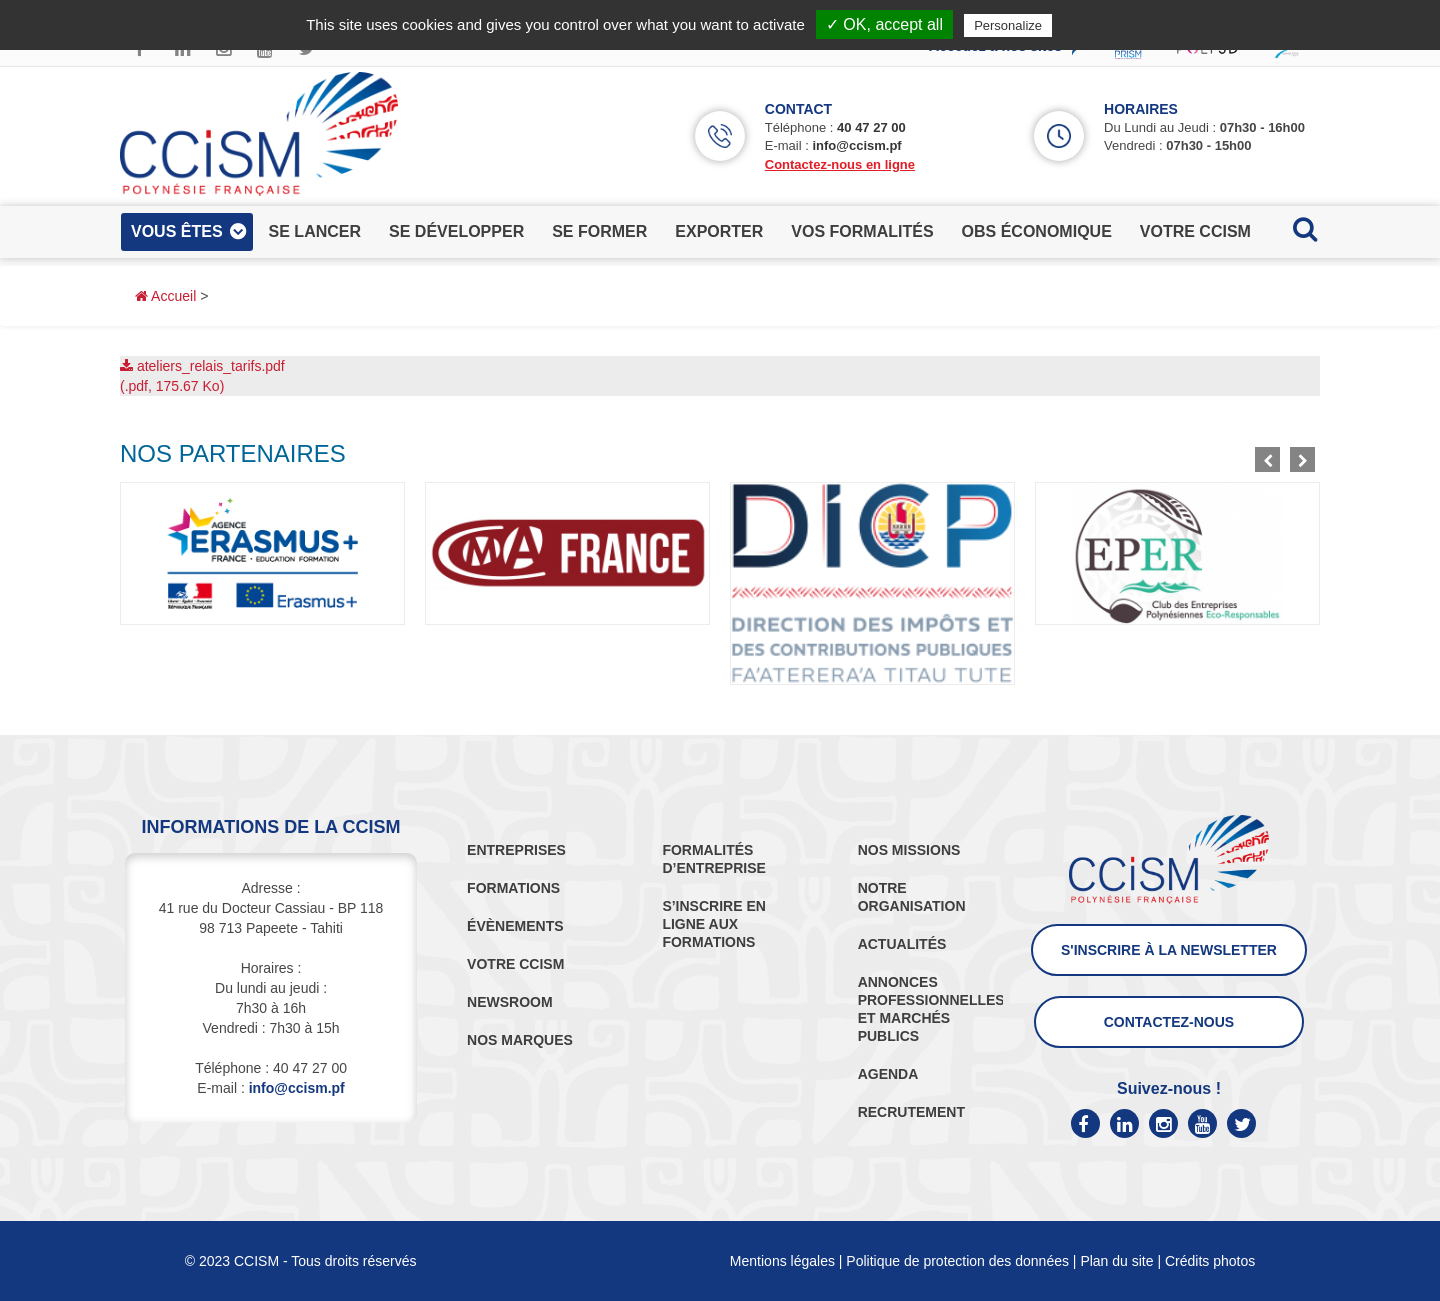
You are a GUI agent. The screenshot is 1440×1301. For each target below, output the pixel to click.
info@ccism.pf (856, 145)
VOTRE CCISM (515, 964)
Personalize (1008, 25)
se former (599, 231)
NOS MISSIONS (909, 850)
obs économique (1037, 231)
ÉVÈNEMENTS (515, 926)
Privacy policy (1105, 25)
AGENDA (888, 1074)
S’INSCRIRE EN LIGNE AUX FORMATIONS (713, 924)
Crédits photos (1210, 1261)
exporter (719, 231)
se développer (456, 231)
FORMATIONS (513, 888)
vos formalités (862, 231)
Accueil (165, 296)
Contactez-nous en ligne (840, 164)
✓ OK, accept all (884, 24)
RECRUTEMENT (911, 1112)
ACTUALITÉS (902, 944)
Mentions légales (782, 1261)
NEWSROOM (510, 1002)
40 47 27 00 (871, 127)
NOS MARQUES (520, 1040)
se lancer (315, 231)
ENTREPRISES (516, 850)
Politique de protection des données (957, 1261)
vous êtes (177, 231)
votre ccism (1195, 231)
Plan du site (1116, 1261)
